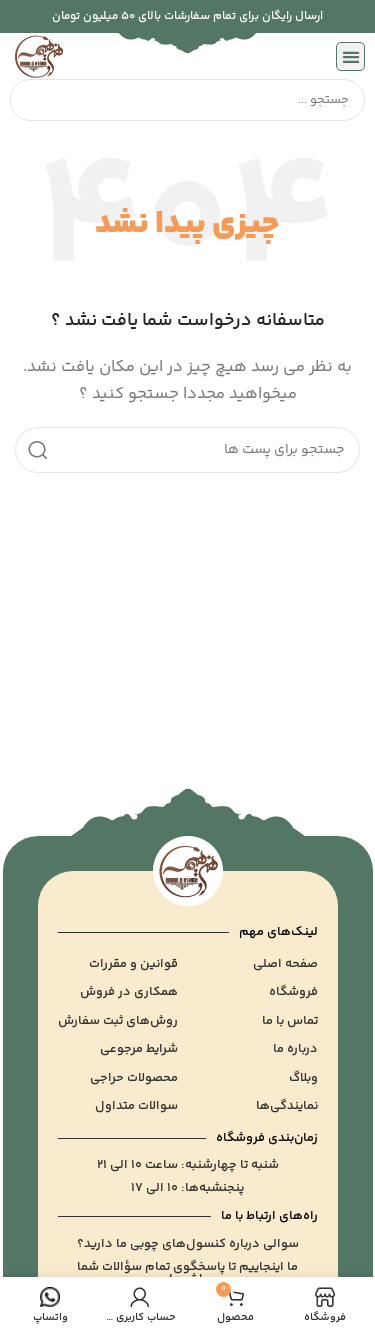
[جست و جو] (187, 450)
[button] (350, 56)
